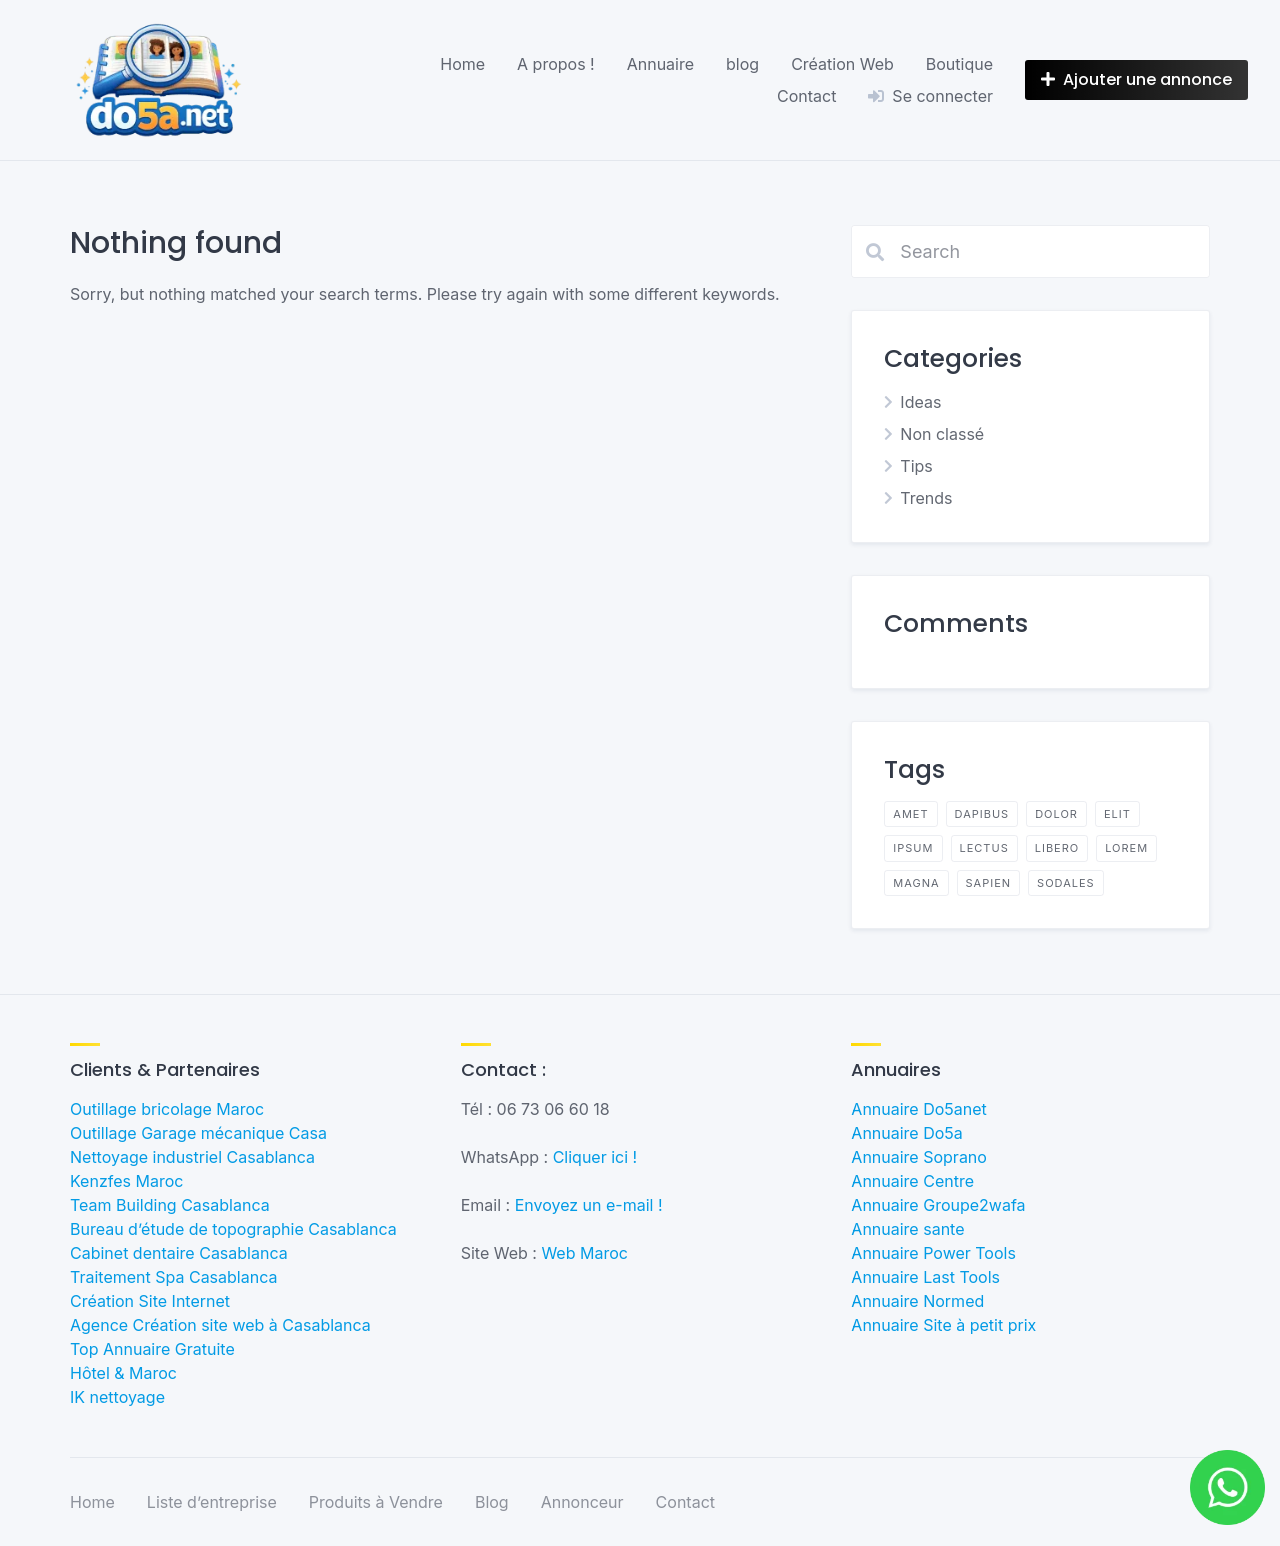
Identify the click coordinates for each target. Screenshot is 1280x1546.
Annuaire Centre (912, 1181)
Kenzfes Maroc (126, 1181)
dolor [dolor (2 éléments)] (1056, 814)
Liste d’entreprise (212, 1502)
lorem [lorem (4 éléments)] (1126, 848)
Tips (916, 466)
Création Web (842, 64)
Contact (806, 96)
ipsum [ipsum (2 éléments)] (913, 848)
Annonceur (582, 1502)
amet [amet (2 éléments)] (910, 814)
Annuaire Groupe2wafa (938, 1205)
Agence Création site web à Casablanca (220, 1325)
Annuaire (660, 64)
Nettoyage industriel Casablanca (192, 1157)
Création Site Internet (150, 1301)
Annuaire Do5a (906, 1133)
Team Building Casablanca (170, 1205)
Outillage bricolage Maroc (167, 1109)
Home (462, 64)
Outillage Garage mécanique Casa (198, 1133)
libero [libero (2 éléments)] (1057, 848)
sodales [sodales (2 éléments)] (1066, 883)
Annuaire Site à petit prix (943, 1325)
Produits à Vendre (376, 1502)
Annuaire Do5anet (918, 1109)
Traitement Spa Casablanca (173, 1277)
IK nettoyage (117, 1397)
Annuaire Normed (917, 1301)
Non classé (942, 434)
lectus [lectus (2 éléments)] (984, 848)
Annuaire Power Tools (933, 1253)
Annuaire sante (907, 1229)
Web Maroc (584, 1253)
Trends (926, 498)
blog (742, 64)
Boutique (959, 64)
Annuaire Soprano (919, 1157)
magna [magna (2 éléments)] (916, 883)
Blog (492, 1502)
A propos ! (556, 64)
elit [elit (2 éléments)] (1117, 814)
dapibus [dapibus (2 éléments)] (982, 814)
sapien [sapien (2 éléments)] (989, 883)
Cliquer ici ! (595, 1157)
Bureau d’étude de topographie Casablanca (233, 1229)
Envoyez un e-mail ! (589, 1205)
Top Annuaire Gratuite (152, 1349)
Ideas (920, 402)
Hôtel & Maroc (123, 1373)
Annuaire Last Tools (925, 1277)
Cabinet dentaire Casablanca (179, 1253)
